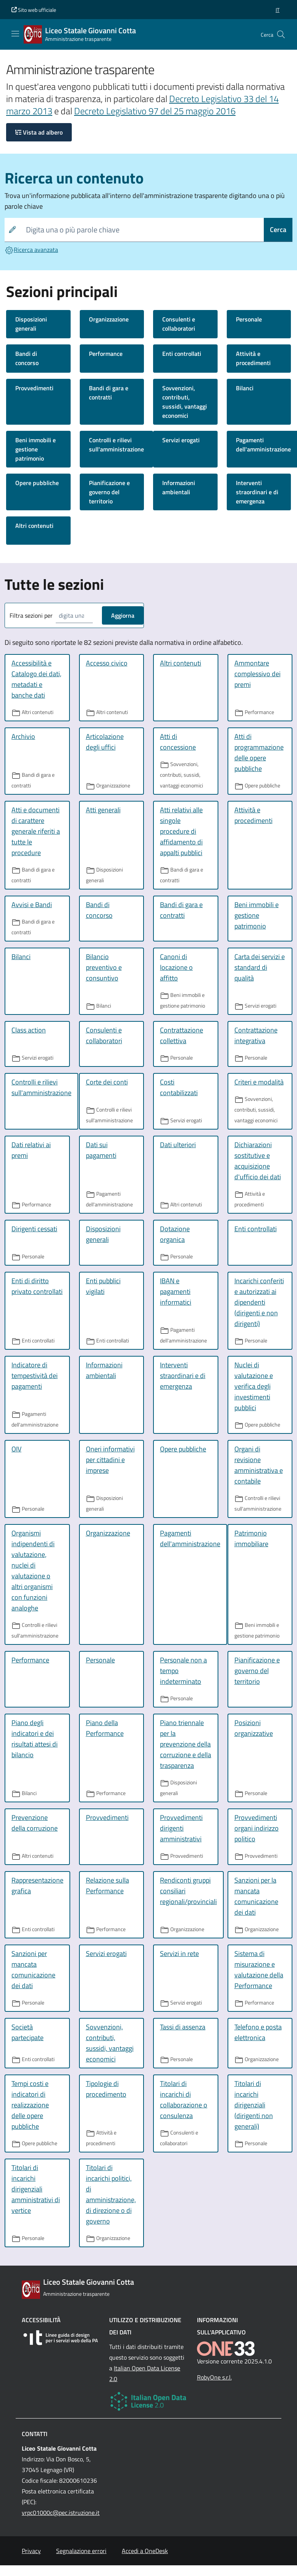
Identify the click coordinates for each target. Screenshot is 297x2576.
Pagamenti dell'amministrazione (190, 1538)
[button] (278, 10)
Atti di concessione (178, 741)
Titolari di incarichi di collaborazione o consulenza (183, 2099)
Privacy (31, 2550)
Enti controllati (181, 353)
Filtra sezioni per (31, 615)
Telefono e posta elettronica (258, 2032)
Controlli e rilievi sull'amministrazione (116, 444)
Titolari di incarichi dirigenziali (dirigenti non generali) (253, 2104)
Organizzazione (109, 319)
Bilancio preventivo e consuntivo (104, 967)
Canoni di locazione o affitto (176, 967)
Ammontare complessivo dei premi (257, 674)
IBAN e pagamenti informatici (175, 1291)
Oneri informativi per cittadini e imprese (110, 1459)
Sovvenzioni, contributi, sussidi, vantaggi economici (184, 401)
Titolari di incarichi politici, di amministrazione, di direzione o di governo (111, 2194)
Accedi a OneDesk (145, 2550)
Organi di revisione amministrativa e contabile (258, 1465)
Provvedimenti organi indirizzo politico (256, 1828)
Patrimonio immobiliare (251, 1538)
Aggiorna (122, 615)
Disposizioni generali (31, 324)
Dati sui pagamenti (101, 1150)
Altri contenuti (34, 525)
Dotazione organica (175, 1234)
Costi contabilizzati (179, 1087)
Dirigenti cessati (34, 1229)
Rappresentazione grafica (37, 1885)
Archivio (23, 736)
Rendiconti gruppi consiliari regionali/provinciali (188, 1891)
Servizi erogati (181, 440)
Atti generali (103, 810)
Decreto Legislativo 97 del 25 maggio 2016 (155, 111)
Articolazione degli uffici (105, 741)
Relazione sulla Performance (107, 1885)
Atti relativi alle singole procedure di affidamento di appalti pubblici (181, 831)
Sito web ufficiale (33, 10)
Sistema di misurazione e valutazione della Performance (258, 1969)
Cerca (278, 229)
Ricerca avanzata (31, 249)
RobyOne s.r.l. (214, 2377)
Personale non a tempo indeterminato (183, 1670)
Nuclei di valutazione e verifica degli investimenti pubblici (253, 1386)
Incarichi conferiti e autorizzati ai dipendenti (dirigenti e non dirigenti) (259, 1302)
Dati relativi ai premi (31, 1150)
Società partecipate (27, 2032)
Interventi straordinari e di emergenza (257, 492)
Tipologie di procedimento (106, 2088)
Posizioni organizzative (253, 1727)
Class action (28, 1030)
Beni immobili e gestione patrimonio (35, 449)
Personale (249, 319)
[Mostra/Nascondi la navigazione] (15, 33)
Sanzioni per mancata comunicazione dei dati (33, 1969)
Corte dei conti (107, 1082)
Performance (106, 353)
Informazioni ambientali (178, 487)
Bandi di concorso (27, 358)
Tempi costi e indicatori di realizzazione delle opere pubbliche (30, 2104)
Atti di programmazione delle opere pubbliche (259, 752)
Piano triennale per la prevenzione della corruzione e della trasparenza (185, 1744)
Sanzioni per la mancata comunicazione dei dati (256, 1896)
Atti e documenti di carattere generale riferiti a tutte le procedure (35, 831)
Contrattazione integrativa (256, 1035)
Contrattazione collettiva (181, 1035)
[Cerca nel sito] (281, 34)
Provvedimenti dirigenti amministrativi (181, 1828)
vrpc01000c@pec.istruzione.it (61, 2512)
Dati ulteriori (178, 1144)
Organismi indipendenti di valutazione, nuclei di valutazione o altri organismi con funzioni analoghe (33, 1570)
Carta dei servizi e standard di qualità (259, 967)
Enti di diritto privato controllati (37, 1286)
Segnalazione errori (81, 2550)
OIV (16, 1449)
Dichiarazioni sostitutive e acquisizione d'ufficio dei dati (257, 1160)
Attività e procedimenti (253, 358)
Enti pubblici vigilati (103, 1286)
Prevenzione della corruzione (34, 1822)
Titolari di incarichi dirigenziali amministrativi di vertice (35, 2189)
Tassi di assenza (182, 2027)
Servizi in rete (179, 1953)
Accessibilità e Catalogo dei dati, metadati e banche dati (36, 679)
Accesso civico (107, 663)
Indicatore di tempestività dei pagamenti (34, 1375)
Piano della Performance (105, 1727)
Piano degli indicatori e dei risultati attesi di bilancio (34, 1738)
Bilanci (244, 388)
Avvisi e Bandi (31, 904)
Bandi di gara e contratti (108, 392)
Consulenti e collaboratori (178, 324)
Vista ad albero (39, 132)
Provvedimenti (34, 388)
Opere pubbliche (37, 482)
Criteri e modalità (259, 1082)
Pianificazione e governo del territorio (109, 492)
